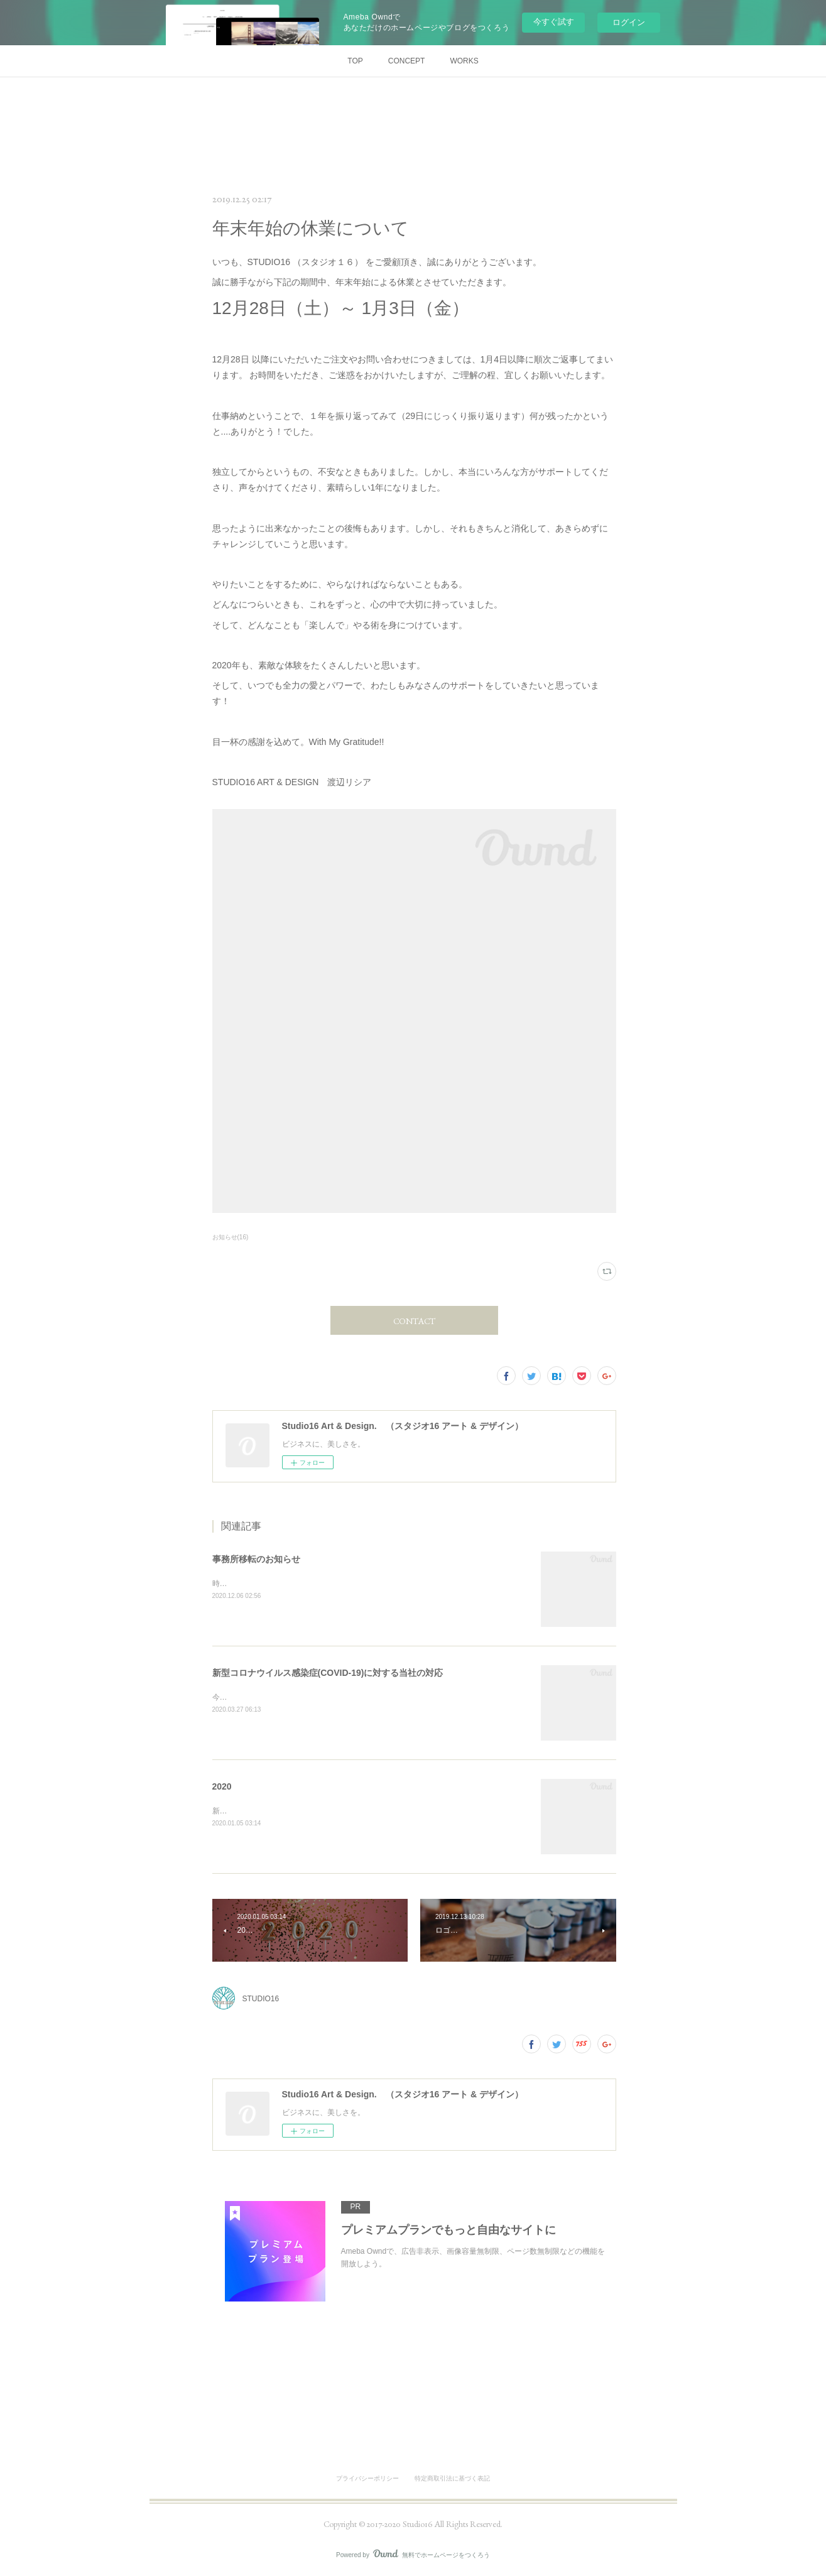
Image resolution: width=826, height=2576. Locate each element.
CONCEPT (406, 61)
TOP (354, 61)
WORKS (464, 61)
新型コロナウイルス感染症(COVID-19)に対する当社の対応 (327, 1673)
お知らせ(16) (230, 1237)
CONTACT (414, 1321)
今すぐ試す (553, 21)
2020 (222, 1786)
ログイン (628, 22)
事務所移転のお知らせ (256, 1559)
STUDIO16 (261, 1998)
